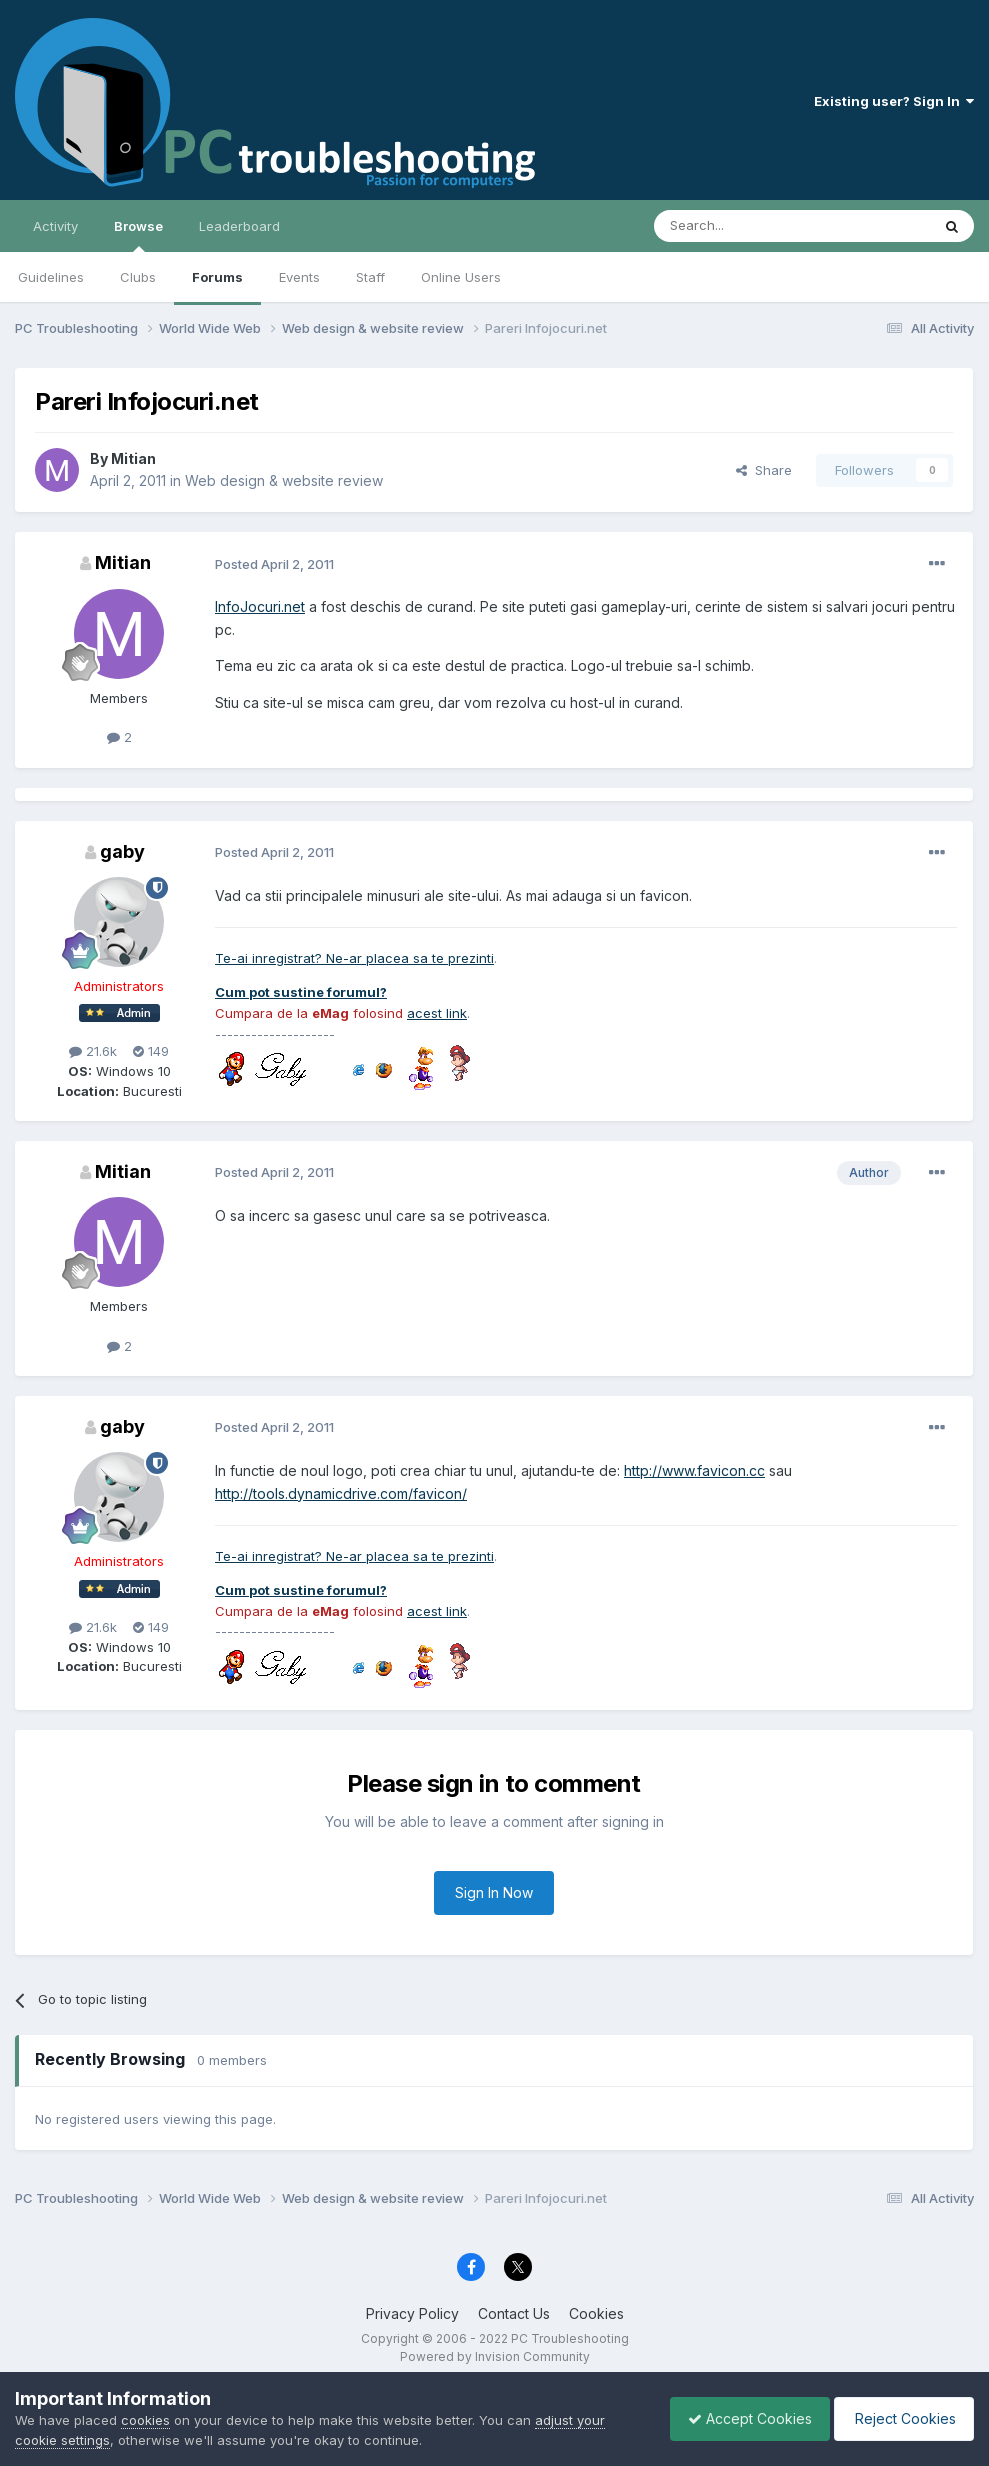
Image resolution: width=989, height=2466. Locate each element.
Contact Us (514, 2313)
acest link (437, 1013)
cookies (145, 2420)
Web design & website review (284, 480)
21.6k (93, 1051)
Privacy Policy (412, 2313)
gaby (122, 851)
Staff (370, 277)
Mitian (133, 458)
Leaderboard (239, 226)
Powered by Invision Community (495, 2356)
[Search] (741, 226)
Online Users (461, 277)
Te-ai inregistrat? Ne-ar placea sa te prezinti (354, 958)
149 (151, 1051)
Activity (55, 226)
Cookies (596, 2313)
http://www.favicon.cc (694, 1470)
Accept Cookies (740, 2418)
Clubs (138, 277)
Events (299, 277)
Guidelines (51, 277)
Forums (217, 277)
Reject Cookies (900, 2418)
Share (764, 470)
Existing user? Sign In (894, 101)
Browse (138, 235)
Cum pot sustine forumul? (301, 992)
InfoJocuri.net (260, 606)
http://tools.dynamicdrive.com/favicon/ (341, 1493)
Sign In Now (494, 1892)
